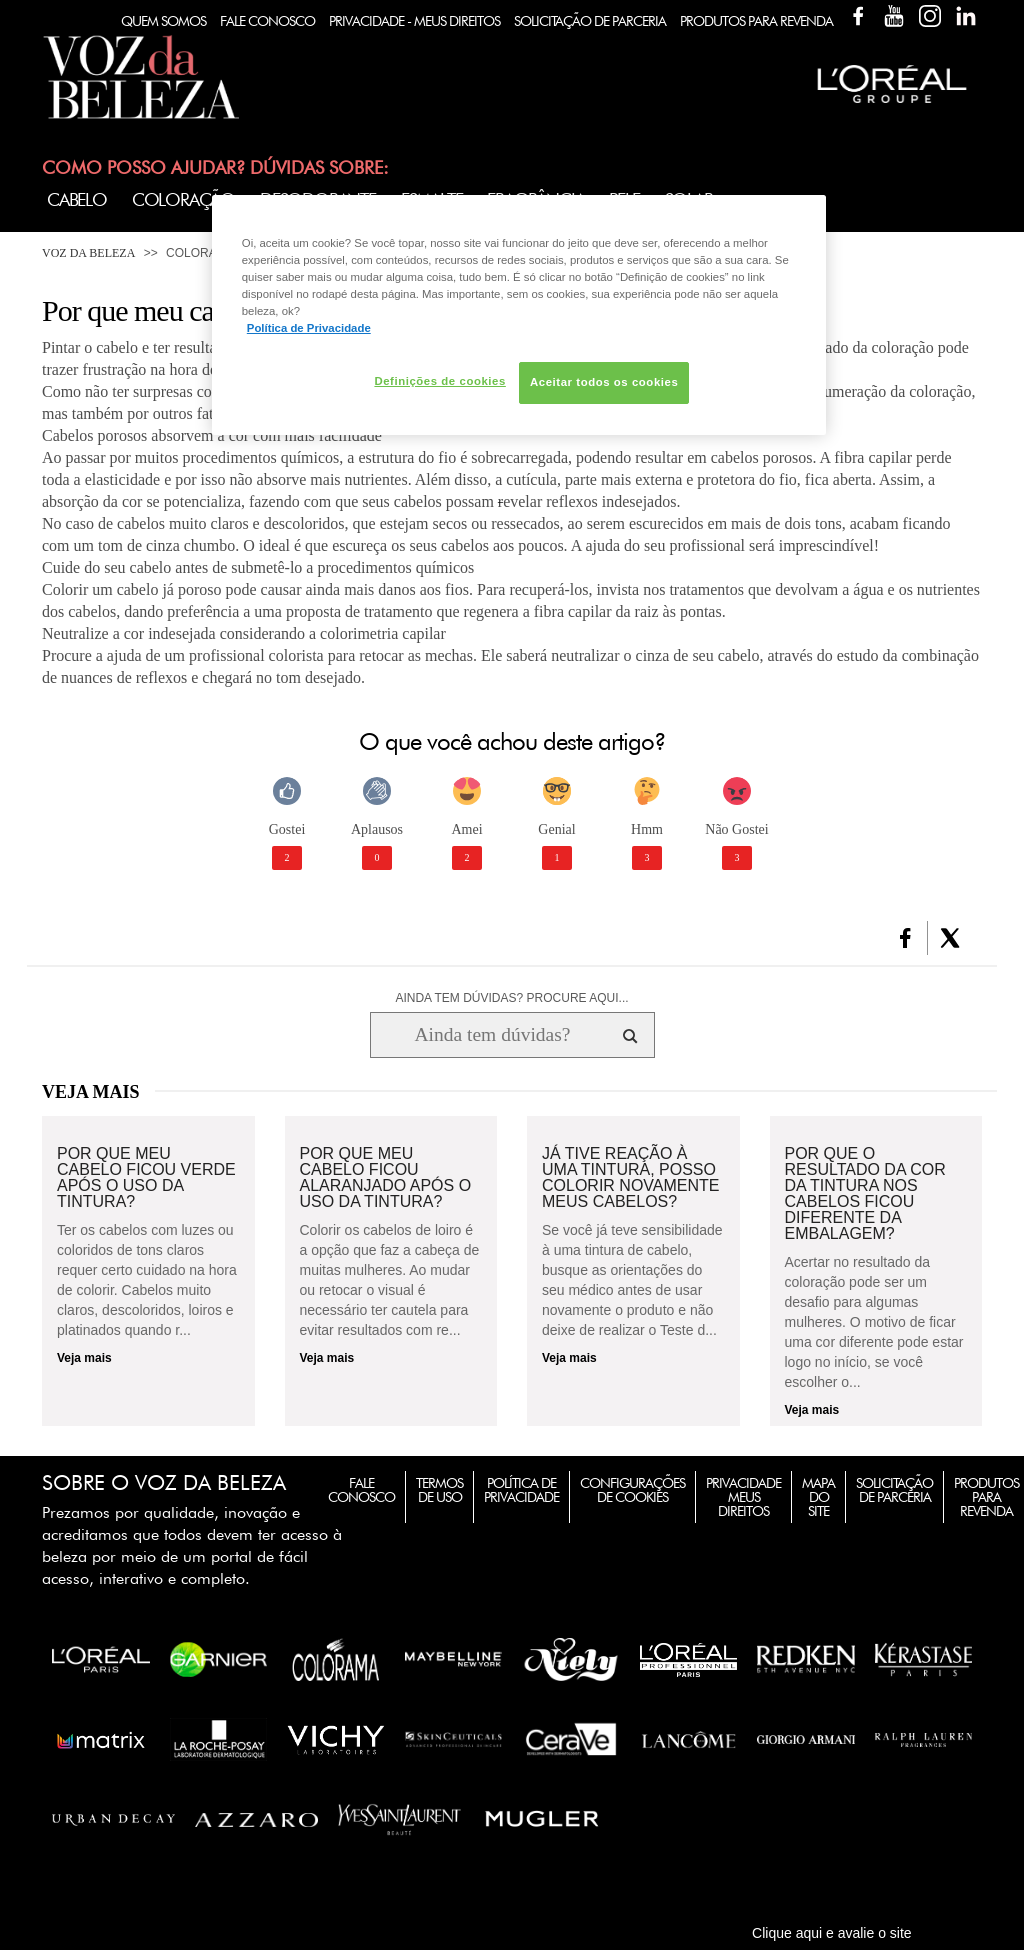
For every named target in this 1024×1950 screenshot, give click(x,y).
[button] (905, 938)
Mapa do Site (818, 1497)
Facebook (858, 16)
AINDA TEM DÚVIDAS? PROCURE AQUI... (511, 998)
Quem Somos (163, 21)
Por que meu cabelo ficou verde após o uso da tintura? (146, 1178)
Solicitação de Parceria (590, 21)
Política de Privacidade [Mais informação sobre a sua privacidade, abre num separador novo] (309, 328)
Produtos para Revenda (986, 1497)
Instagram (930, 16)
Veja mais (84, 1358)
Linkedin (966, 16)
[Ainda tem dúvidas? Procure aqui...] (492, 1035)
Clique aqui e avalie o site (832, 1933)
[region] (519, 315)
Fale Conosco (267, 21)
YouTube (894, 16)
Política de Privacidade (521, 1490)
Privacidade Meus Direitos (743, 1497)
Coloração (183, 199)
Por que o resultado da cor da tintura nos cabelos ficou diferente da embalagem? (865, 1194)
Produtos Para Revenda (756, 21)
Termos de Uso (439, 1490)
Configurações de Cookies (632, 1490)
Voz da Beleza (88, 253)
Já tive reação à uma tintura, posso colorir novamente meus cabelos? (631, 1178)
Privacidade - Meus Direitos (414, 21)
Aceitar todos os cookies (604, 382)
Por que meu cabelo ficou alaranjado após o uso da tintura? (386, 1178)
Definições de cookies (439, 381)
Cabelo (77, 199)
